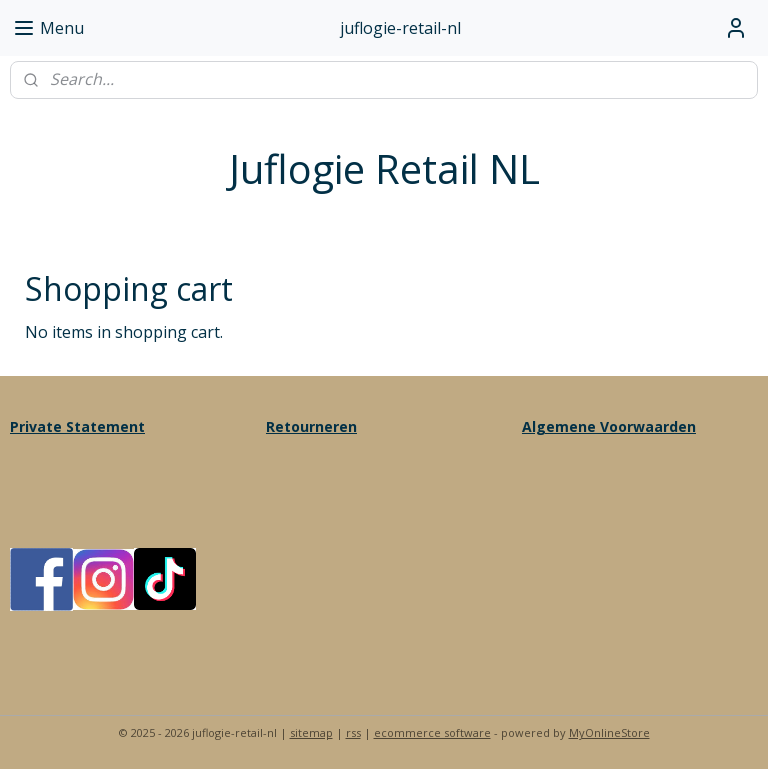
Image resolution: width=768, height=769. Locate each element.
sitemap (311, 732)
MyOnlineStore (609, 732)
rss (353, 732)
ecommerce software (432, 732)
